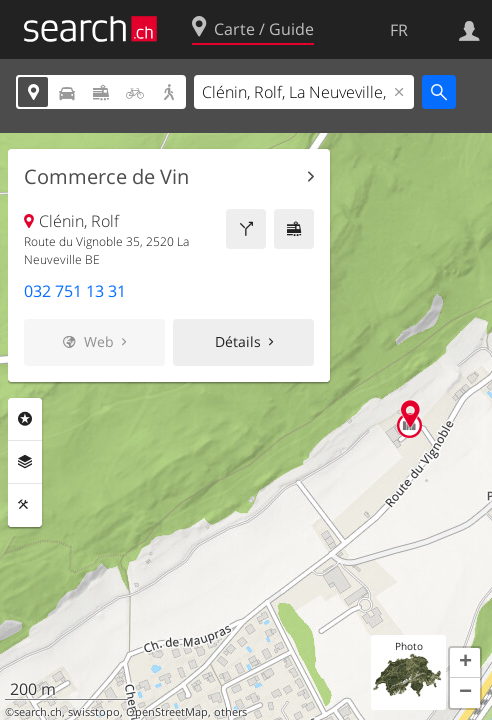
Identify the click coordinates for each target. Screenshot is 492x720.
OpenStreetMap (167, 712)
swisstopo (94, 712)
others (230, 712)
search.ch (38, 712)
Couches (25, 462)
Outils (25, 505)
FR (399, 30)
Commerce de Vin (106, 177)
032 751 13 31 (75, 291)
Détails (238, 341)
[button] (465, 663)
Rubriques (25, 419)
